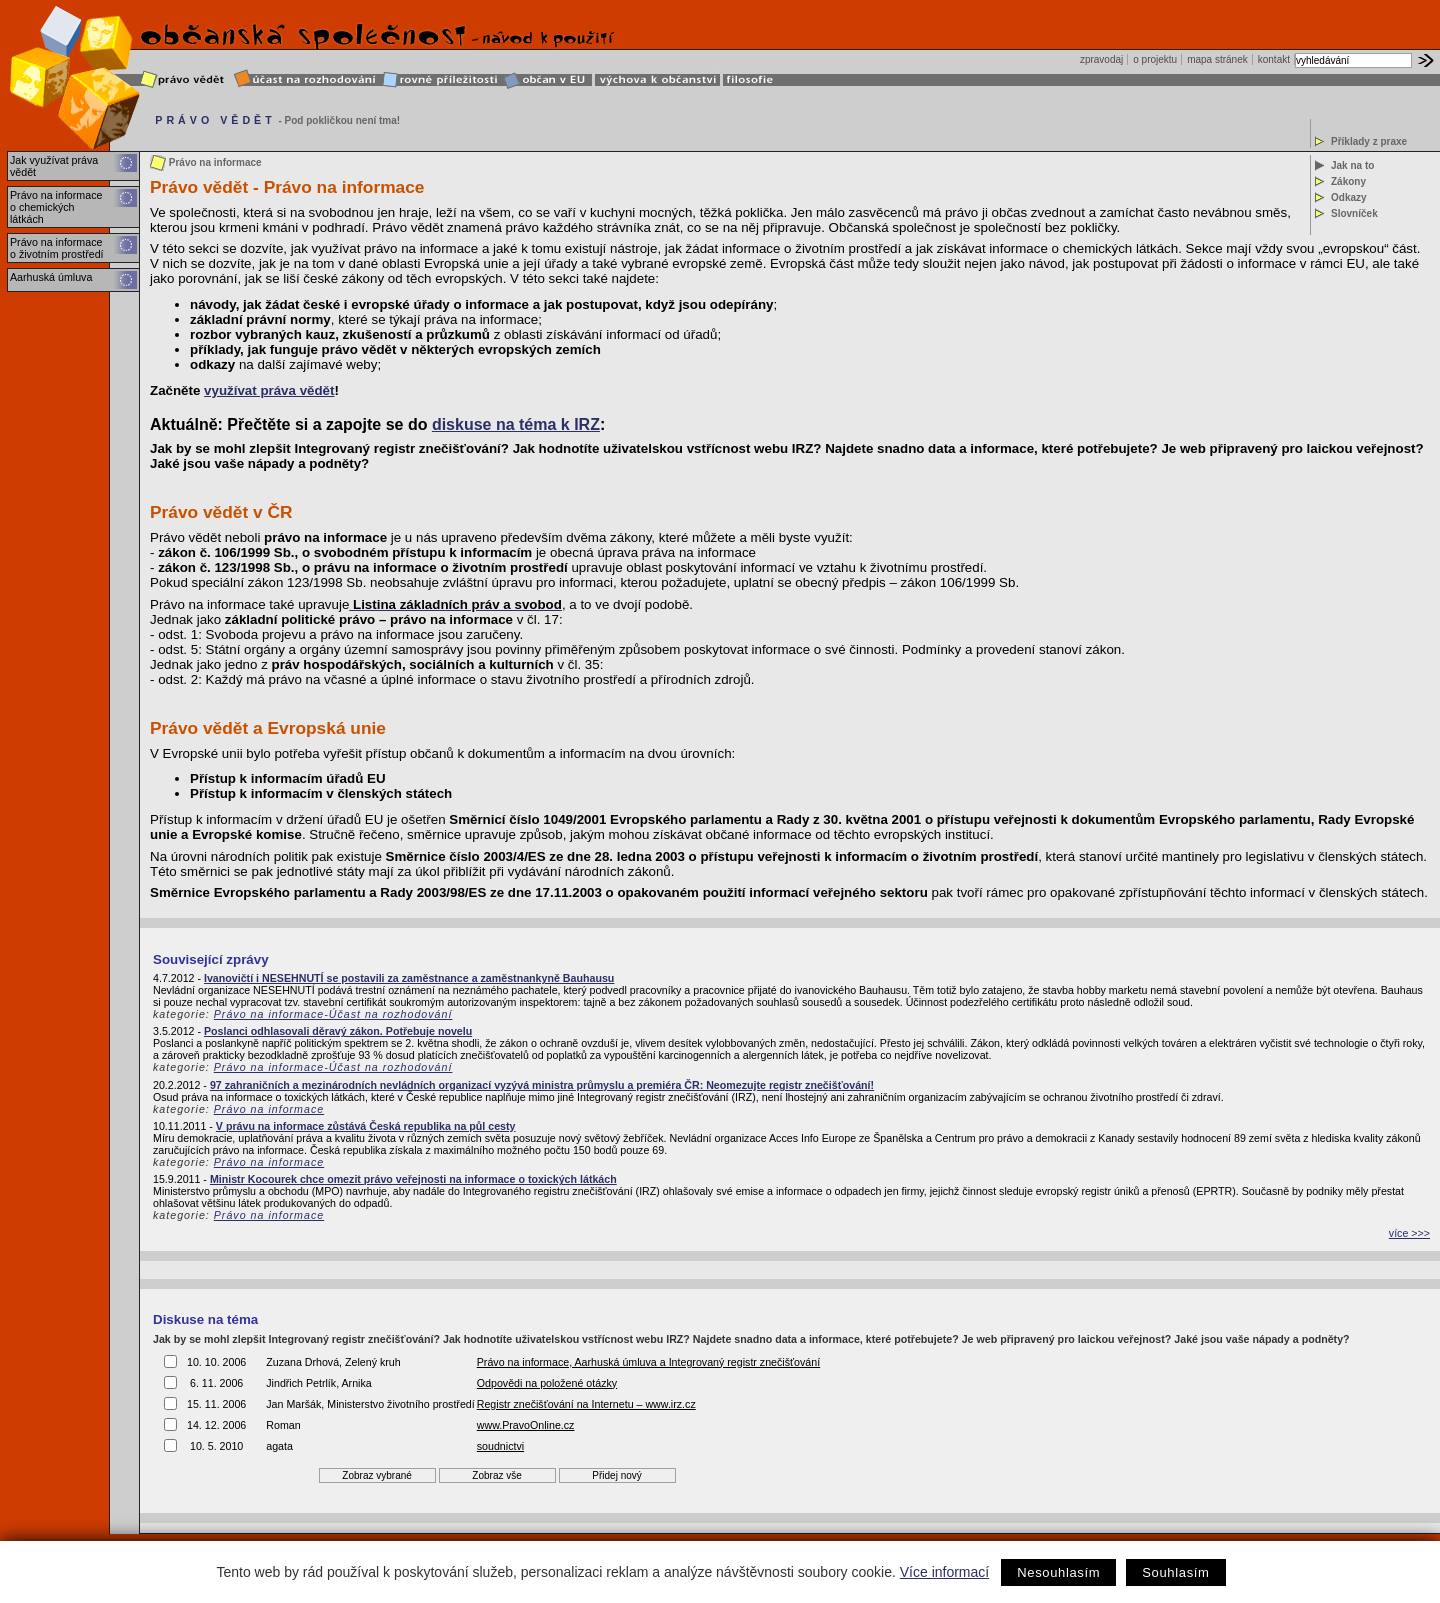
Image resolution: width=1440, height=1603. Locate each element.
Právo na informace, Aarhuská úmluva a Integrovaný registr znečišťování (648, 1362)
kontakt (1274, 59)
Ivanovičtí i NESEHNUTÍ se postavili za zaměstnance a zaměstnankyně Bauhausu (409, 978)
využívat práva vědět (269, 390)
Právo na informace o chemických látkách (56, 207)
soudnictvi (500, 1446)
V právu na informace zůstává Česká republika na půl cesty (366, 1126)
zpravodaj (1101, 59)
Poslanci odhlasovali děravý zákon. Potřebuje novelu (338, 1031)
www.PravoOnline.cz (526, 1425)
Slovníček (1354, 213)
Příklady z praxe (1369, 141)
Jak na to (1352, 165)
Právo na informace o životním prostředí (57, 248)
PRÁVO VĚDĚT (215, 120)
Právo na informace (269, 1109)
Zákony (1348, 181)
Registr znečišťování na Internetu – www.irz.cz (586, 1404)
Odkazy (1349, 197)
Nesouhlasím (1058, 1572)
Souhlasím (1175, 1572)
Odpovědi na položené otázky (547, 1383)
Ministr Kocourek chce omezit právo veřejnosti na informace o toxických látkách (413, 1179)
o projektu (1155, 59)
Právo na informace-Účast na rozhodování (333, 1014)
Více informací (944, 1572)
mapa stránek (1217, 59)
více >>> (1409, 1233)
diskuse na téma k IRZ (516, 424)
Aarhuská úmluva (51, 277)
